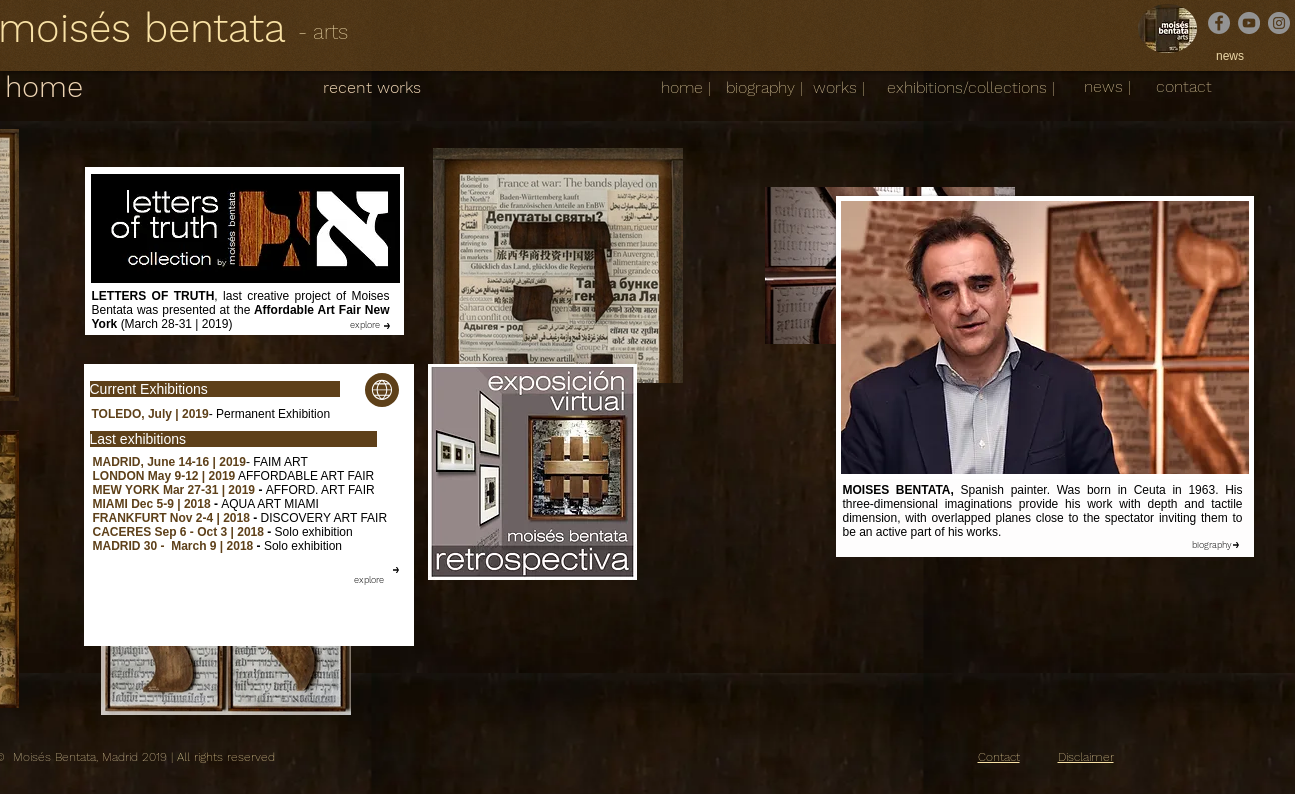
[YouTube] (1249, 23)
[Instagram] (1279, 23)
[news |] (1107, 87)
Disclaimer (1086, 757)
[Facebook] (1219, 23)
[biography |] (765, 88)
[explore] (365, 325)
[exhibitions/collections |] (971, 88)
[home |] (686, 88)
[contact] (1184, 87)
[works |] (839, 88)
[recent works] (372, 88)
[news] (1230, 56)
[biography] (1212, 545)
